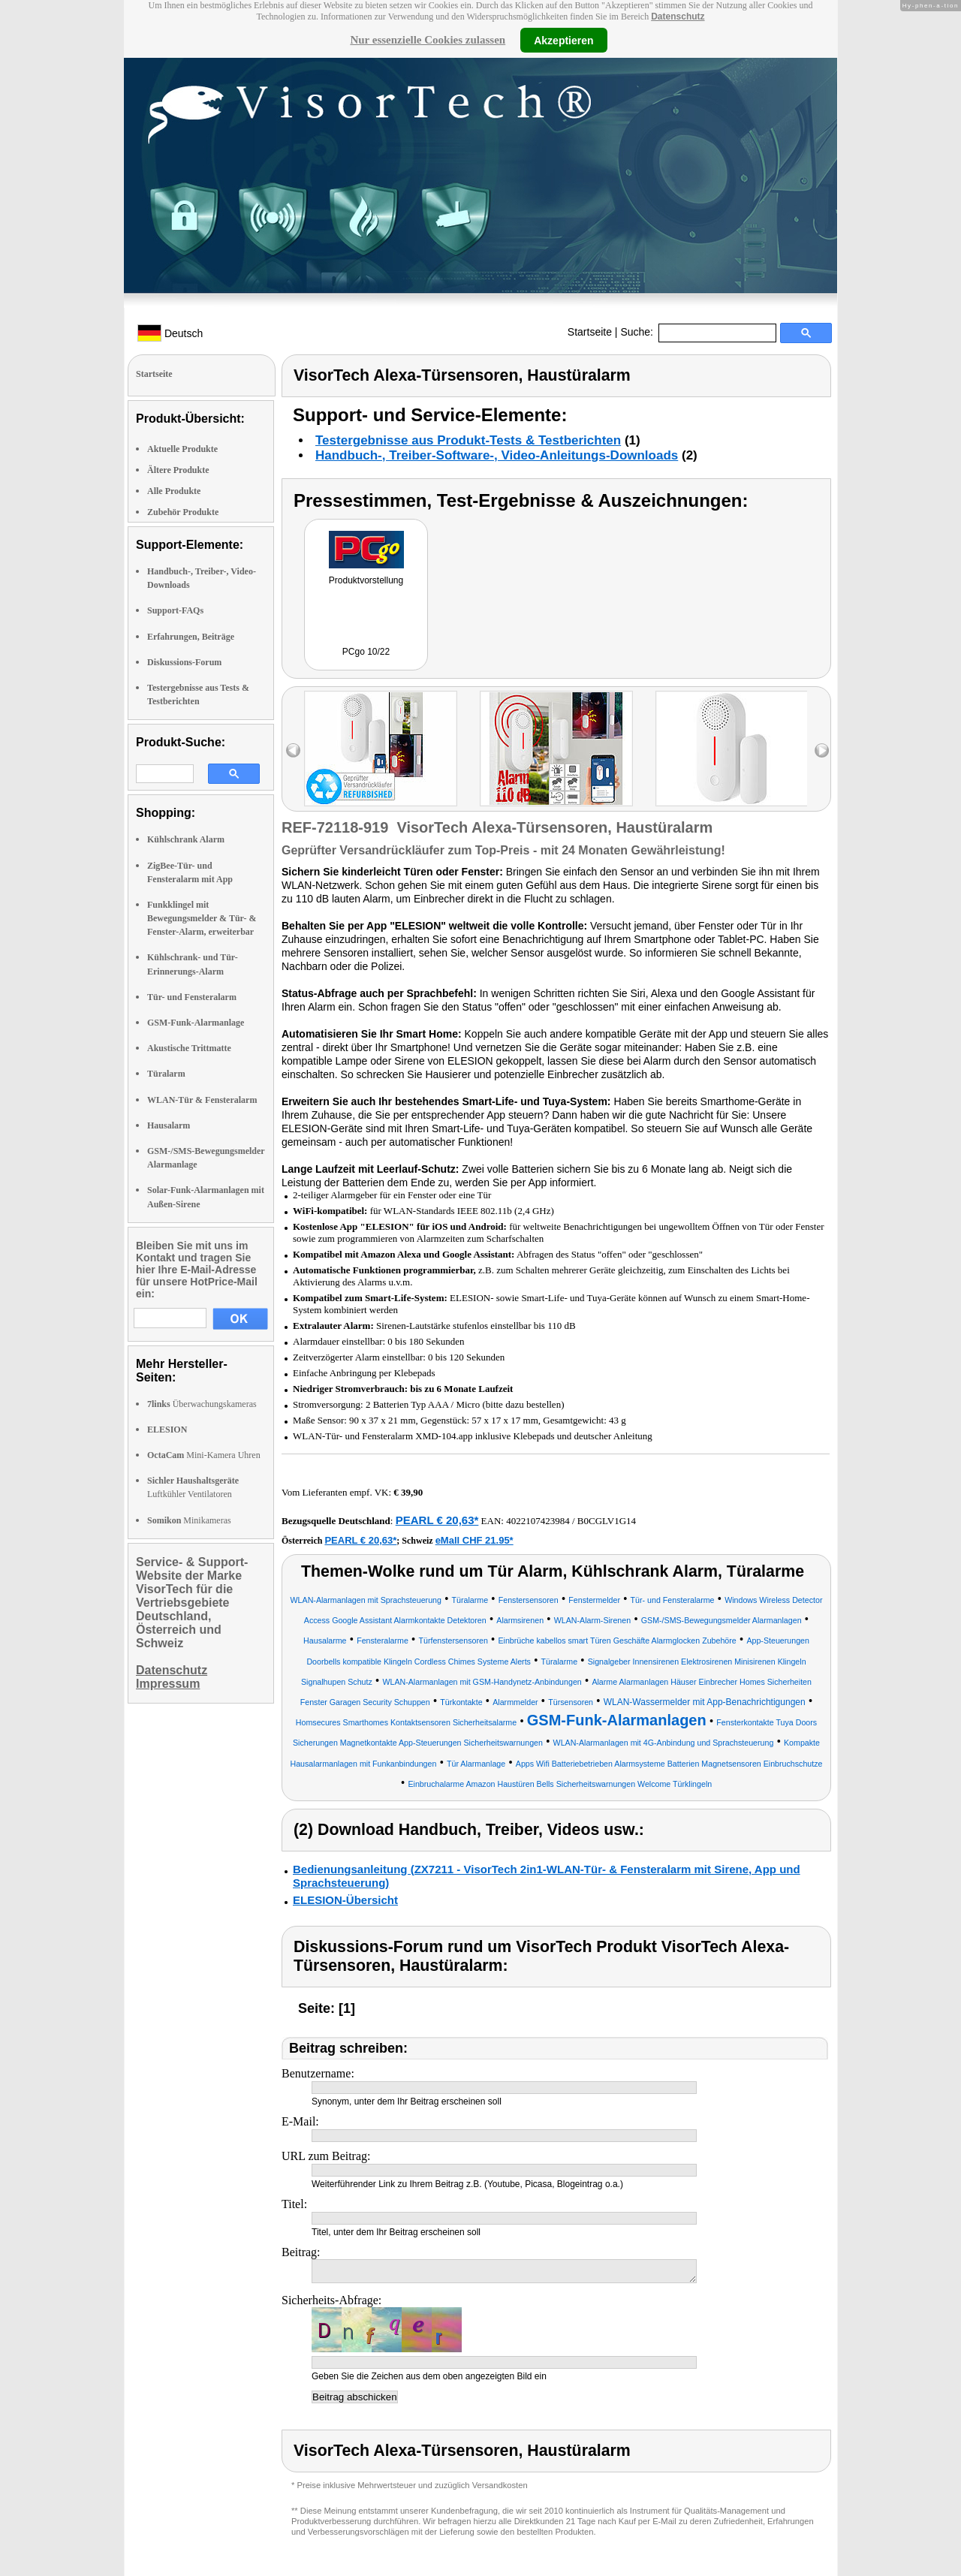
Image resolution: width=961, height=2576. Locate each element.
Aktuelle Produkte (182, 449)
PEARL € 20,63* (437, 1520)
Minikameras (189, 1520)
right (822, 750)
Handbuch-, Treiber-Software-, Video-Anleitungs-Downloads (496, 455)
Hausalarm (168, 1125)
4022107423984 (538, 1520)
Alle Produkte (173, 491)
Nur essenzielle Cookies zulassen (427, 40)
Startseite (590, 332)
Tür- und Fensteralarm (191, 997)
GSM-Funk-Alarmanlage (195, 1022)
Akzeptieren (563, 40)
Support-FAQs (175, 610)
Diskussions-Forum (184, 662)
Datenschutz (677, 16)
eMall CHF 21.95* (474, 1540)
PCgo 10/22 (366, 651)
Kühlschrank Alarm (185, 839)
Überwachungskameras (202, 1404)
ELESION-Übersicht (345, 1900)
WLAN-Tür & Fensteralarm (202, 1100)
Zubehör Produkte (182, 512)
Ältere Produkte (178, 470)
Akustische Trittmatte (189, 1048)
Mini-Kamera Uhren (204, 1455)
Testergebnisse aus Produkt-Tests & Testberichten (468, 440)
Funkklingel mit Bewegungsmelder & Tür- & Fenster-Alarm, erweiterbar (201, 918)
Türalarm (166, 1073)
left (293, 750)
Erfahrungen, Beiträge (190, 636)
